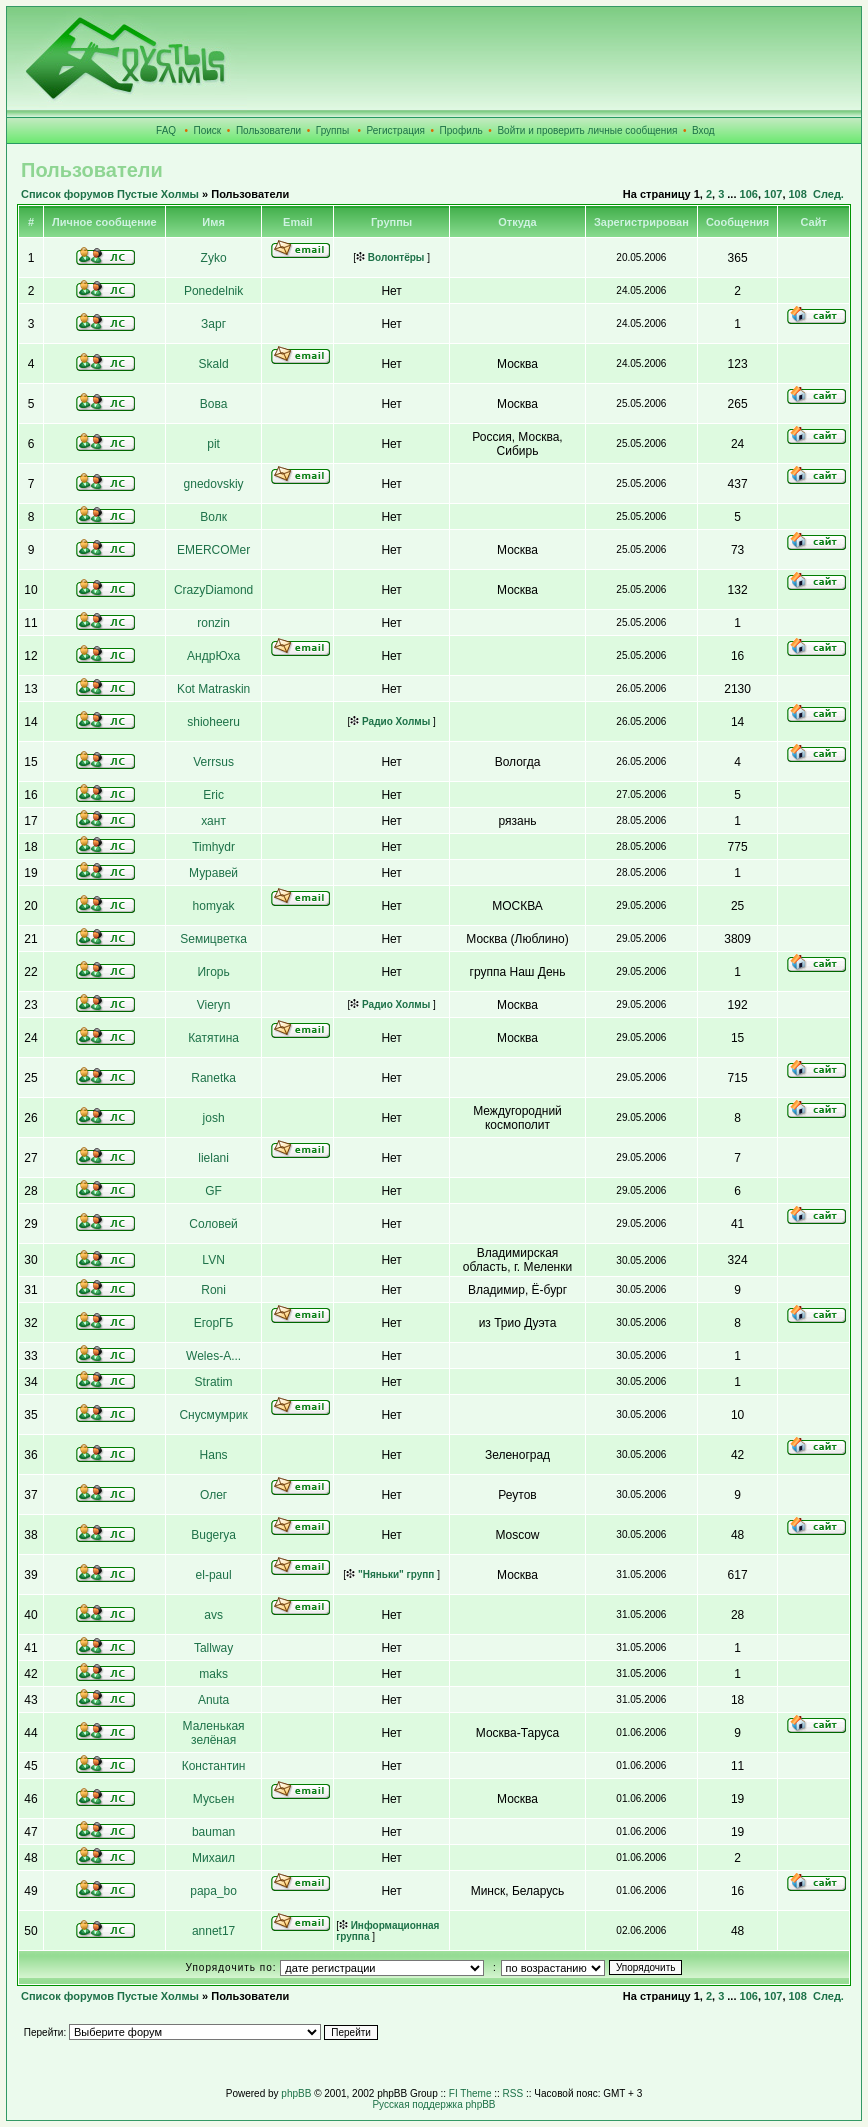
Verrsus (213, 762)
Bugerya (213, 1535)
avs (213, 1615)
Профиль (461, 130)
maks (213, 1674)
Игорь (213, 972)
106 (749, 194)
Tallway (213, 1648)
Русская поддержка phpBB (433, 2104)
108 (798, 194)
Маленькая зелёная (214, 1733)
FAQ (166, 130)
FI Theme (470, 2093)
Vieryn (214, 1005)
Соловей (213, 1224)
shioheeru (213, 722)
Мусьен (214, 1799)
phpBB (296, 2093)
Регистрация (396, 130)
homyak (214, 906)
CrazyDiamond (213, 590)
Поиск (208, 130)
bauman (213, 1832)
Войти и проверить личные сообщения (587, 130)
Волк (213, 517)
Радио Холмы (390, 721)
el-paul (214, 1575)
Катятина (213, 1038)
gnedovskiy (214, 484)
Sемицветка (213, 939)
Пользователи (268, 130)
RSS (513, 2093)
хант (213, 821)
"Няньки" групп (390, 1574)
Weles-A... (213, 1356)
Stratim (214, 1382)
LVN (213, 1260)
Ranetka (213, 1078)
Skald (214, 364)
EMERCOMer (213, 550)
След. (828, 194)
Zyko (214, 258)
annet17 (213, 1931)
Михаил (213, 1858)
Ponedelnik (213, 291)
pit (213, 444)
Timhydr (213, 847)
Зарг (213, 324)
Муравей (213, 873)
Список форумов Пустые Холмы (110, 194)
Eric (213, 795)
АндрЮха (213, 656)
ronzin (213, 623)
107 (773, 194)
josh (214, 1118)
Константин (214, 1766)
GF (213, 1191)
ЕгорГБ (214, 1323)
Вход (703, 130)
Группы (332, 130)
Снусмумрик (213, 1415)
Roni (213, 1290)
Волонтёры (390, 257)
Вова (214, 404)
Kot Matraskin (213, 689)
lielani (213, 1158)
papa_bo (213, 1891)
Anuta (213, 1700)
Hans (214, 1455)
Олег (213, 1495)
